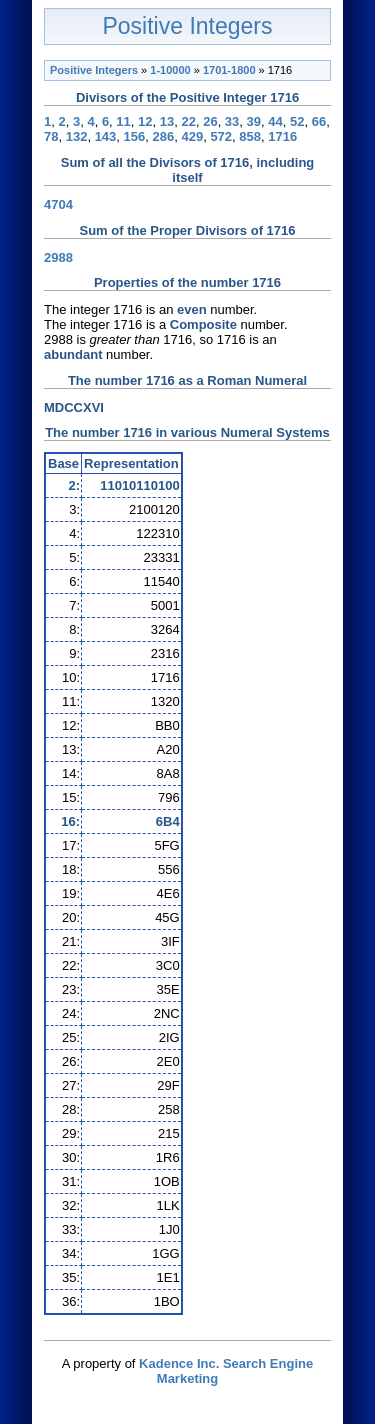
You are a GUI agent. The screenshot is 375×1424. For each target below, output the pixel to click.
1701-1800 (229, 70)
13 (167, 121)
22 (188, 121)
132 (77, 136)
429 (192, 136)
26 (210, 121)
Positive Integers (187, 26)
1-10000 (170, 70)
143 (106, 136)
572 (221, 136)
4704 (58, 204)
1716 (282, 136)
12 (145, 121)
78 (51, 136)
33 (232, 121)
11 (123, 121)
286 (164, 136)
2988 (58, 257)
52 (297, 121)
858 (250, 136)
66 (319, 121)
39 (254, 121)
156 (135, 136)
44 (275, 121)
